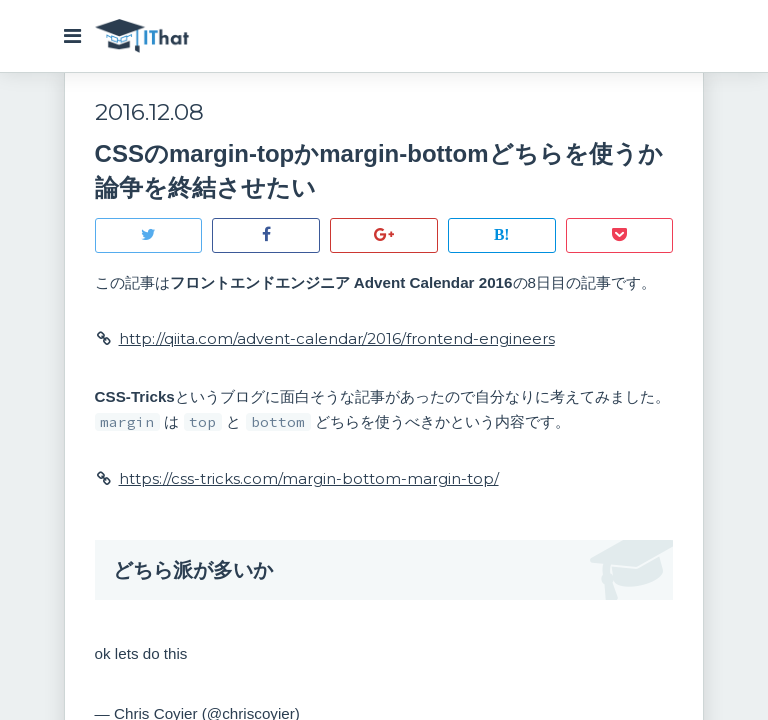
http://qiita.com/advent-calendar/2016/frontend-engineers (338, 340)
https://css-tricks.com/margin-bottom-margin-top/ (310, 480)
